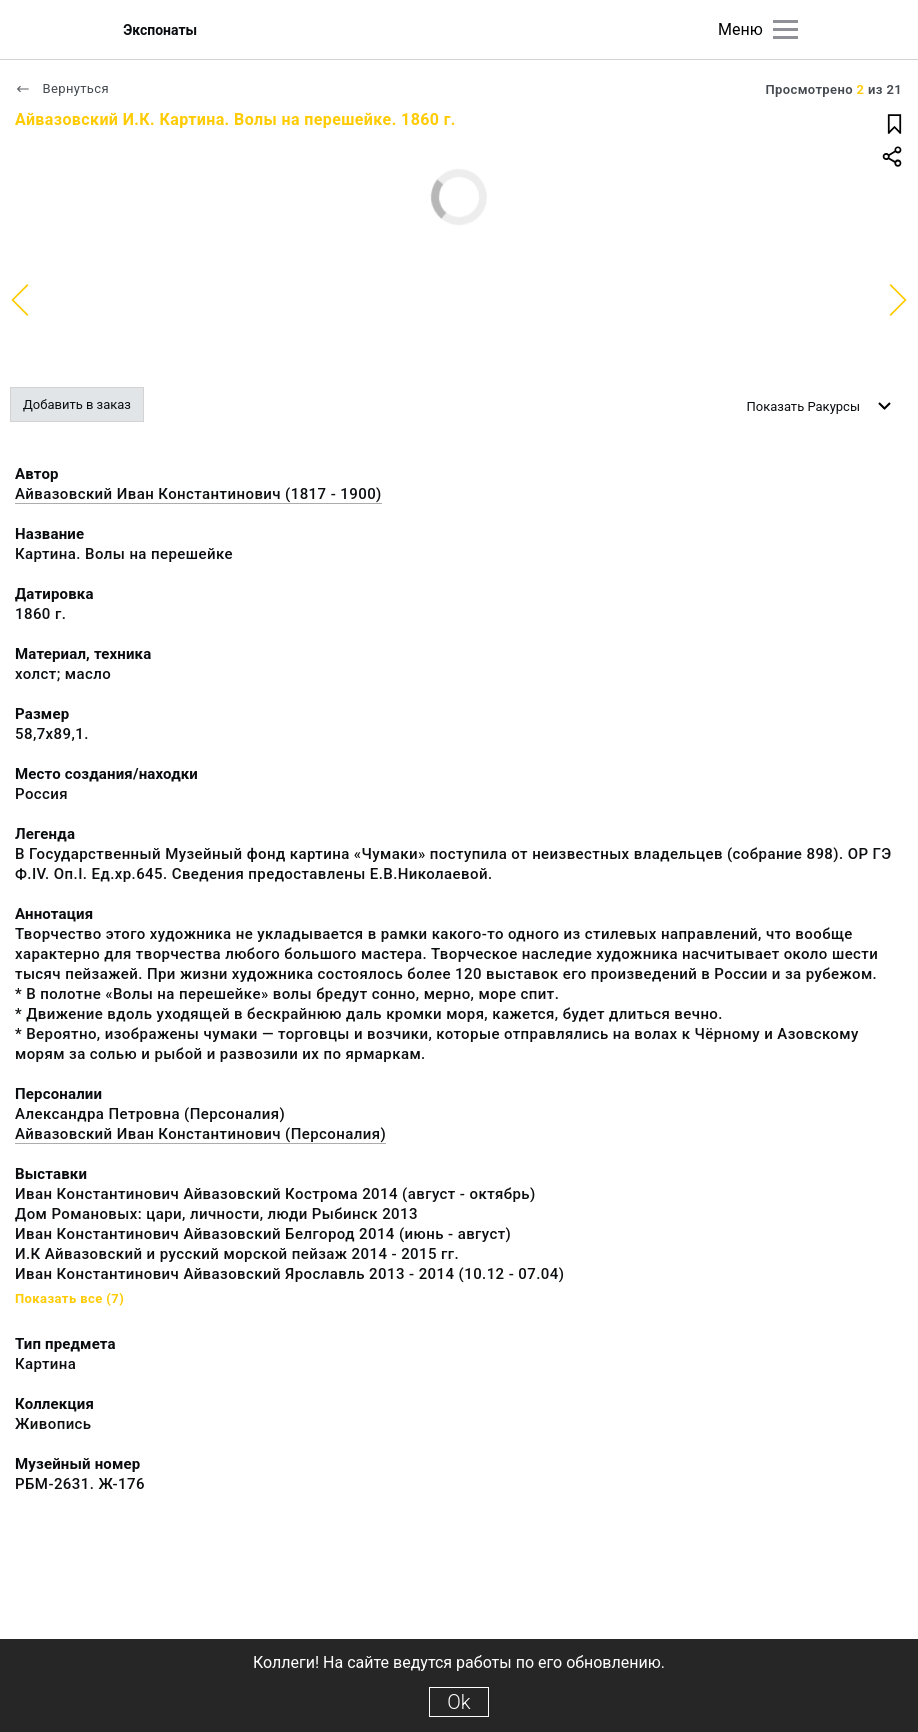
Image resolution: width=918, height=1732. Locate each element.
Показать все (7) (69, 1298)
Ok (458, 1702)
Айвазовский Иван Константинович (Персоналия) (200, 1134)
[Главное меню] (785, 29)
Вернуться (62, 88)
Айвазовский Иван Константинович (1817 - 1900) (198, 494)
